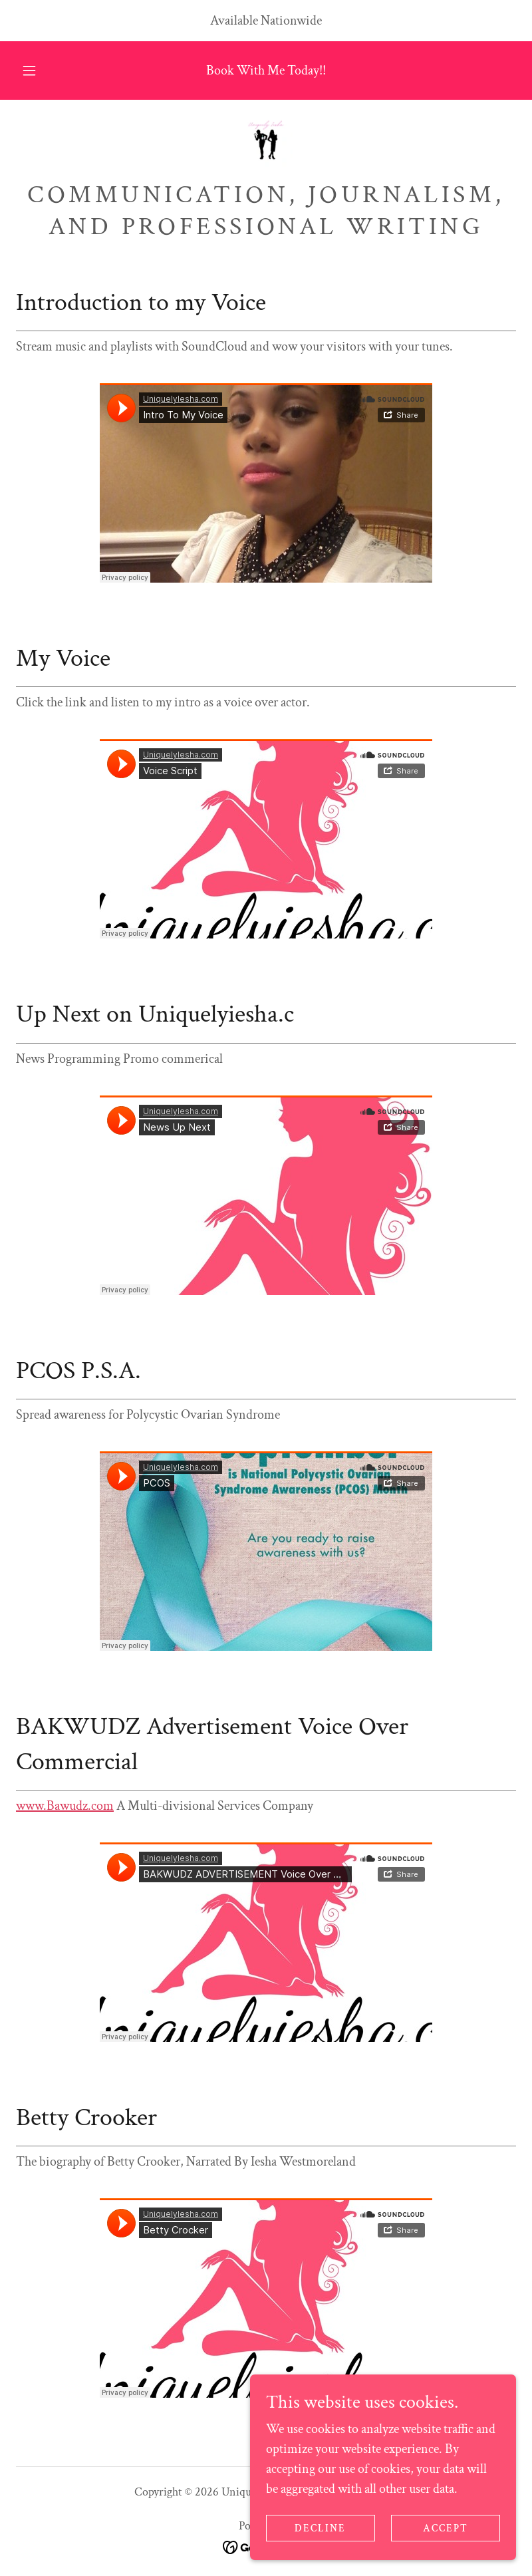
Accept (446, 2528)
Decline (320, 2528)
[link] (266, 142)
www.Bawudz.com (65, 1805)
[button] (38, 70)
